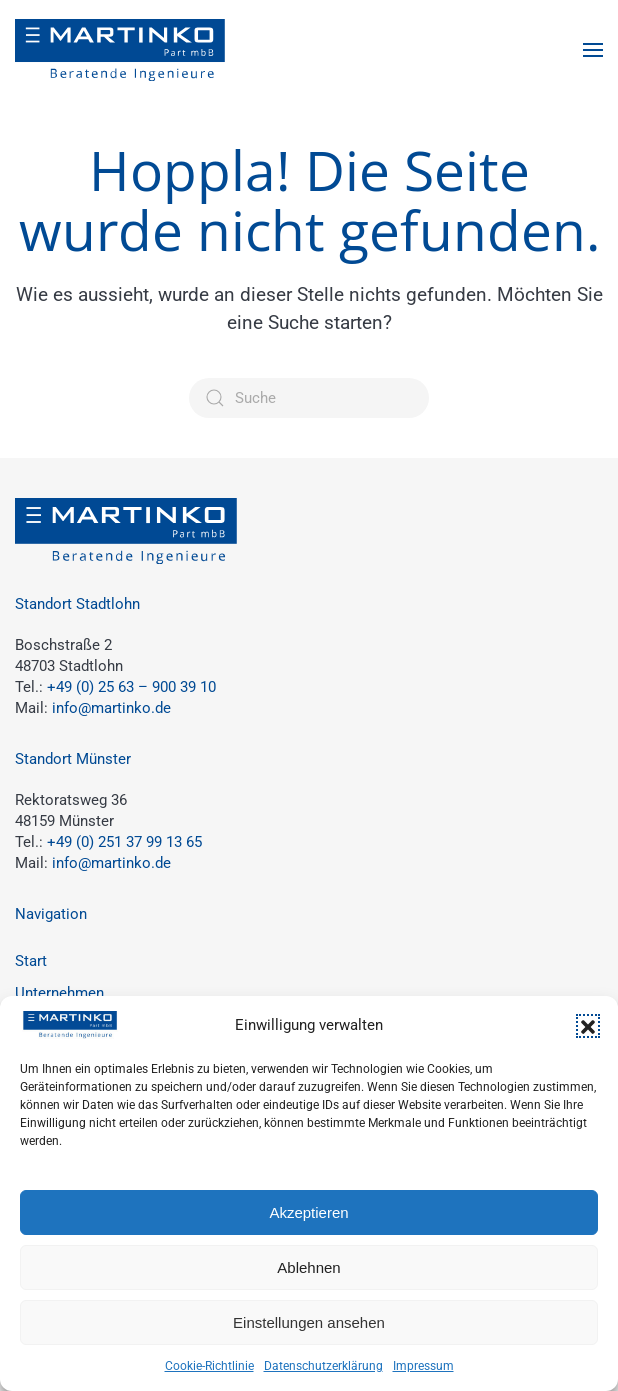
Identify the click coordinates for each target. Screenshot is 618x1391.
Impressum (423, 1366)
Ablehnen (308, 1267)
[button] (588, 1026)
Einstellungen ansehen (309, 1322)
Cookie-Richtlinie (209, 1366)
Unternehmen (59, 993)
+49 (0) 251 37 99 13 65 (124, 842)
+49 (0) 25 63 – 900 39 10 (131, 687)
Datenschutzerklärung (323, 1366)
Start (31, 961)
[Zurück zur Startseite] (120, 50)
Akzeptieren (308, 1212)
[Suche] (309, 398)
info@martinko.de (111, 708)
